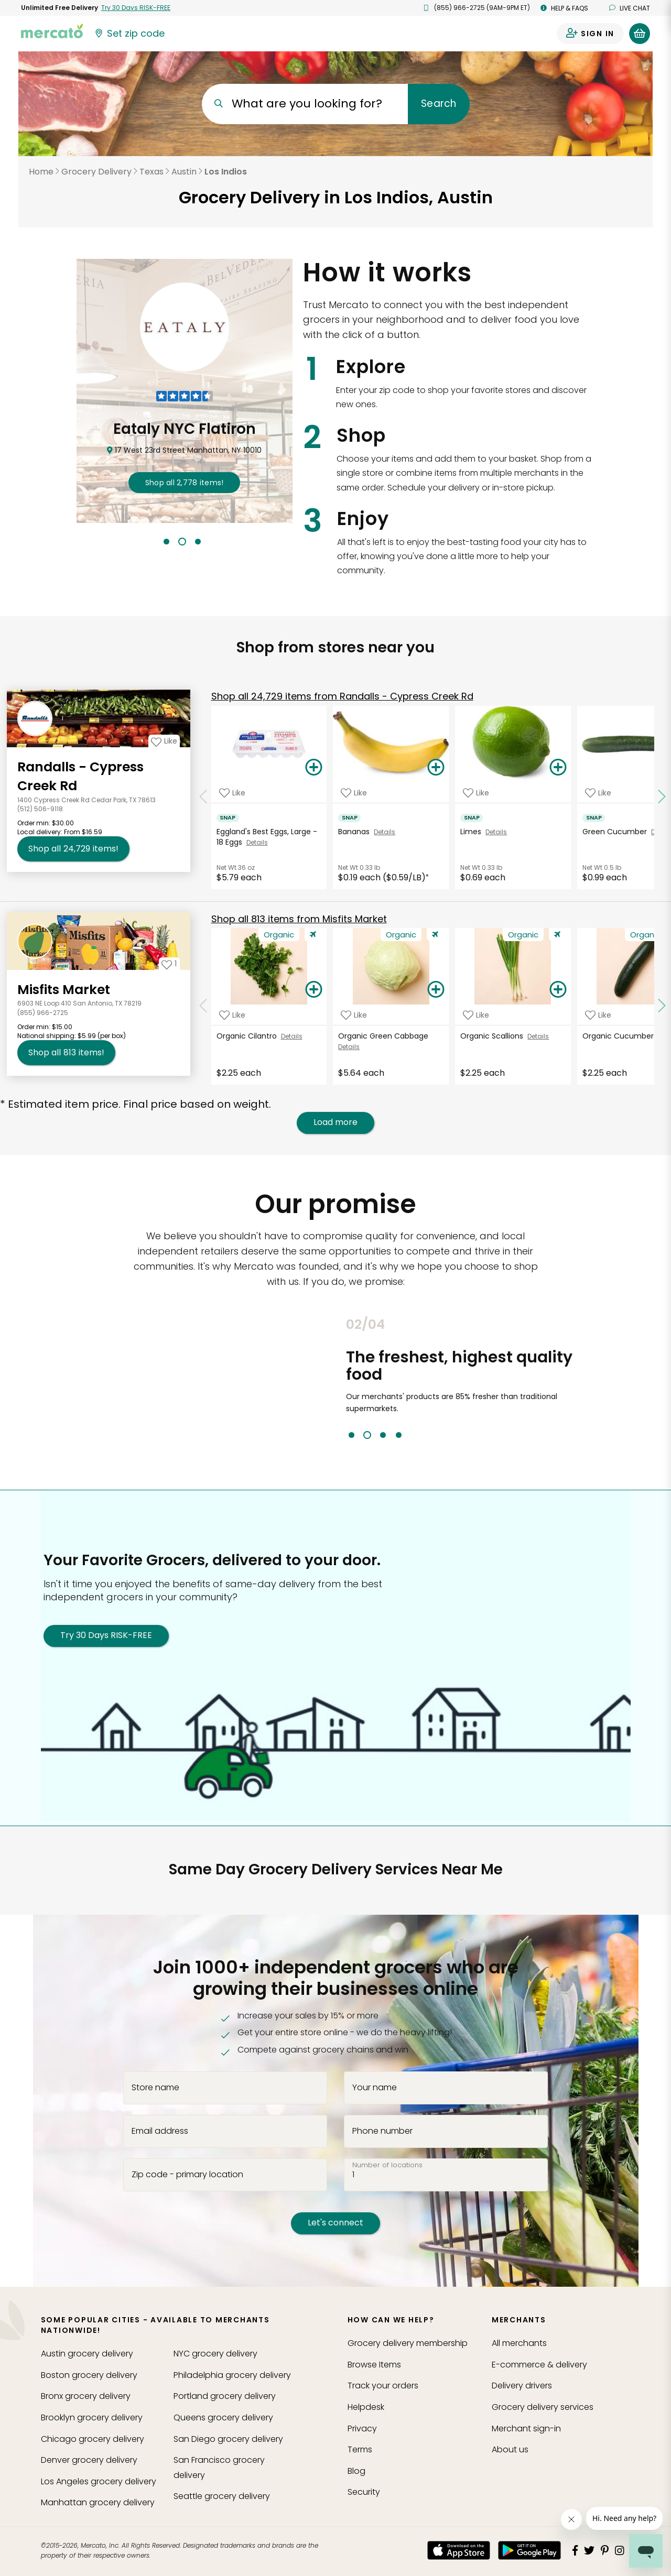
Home (41, 172)
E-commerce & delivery (539, 2365)
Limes (472, 831)
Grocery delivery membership (408, 2343)
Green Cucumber (616, 831)
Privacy (362, 2428)
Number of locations (387, 2165)
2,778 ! (184, 482)
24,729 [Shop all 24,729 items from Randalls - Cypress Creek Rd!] (73, 849)
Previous (338, 1378)
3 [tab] (198, 541)
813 (299, 918)
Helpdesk (366, 2407)
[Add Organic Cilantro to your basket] (314, 990)
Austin (184, 172)
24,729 (342, 696)
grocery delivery (87, 2354)
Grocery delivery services (542, 2407)
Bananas (356, 831)
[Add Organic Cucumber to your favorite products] (598, 1015)
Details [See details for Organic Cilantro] (291, 1036)
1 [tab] (166, 541)
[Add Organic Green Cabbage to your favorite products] (354, 1015)
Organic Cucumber (620, 1036)
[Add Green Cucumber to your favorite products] (598, 792)
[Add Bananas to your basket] (436, 768)
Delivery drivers (522, 2385)
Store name (155, 2087)
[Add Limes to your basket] (558, 768)
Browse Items (374, 2365)
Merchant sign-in (526, 2428)
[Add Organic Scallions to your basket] (558, 990)
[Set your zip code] (129, 33)
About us (510, 2449)
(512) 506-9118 (40, 808)
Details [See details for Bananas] (384, 831)
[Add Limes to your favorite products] (476, 792)
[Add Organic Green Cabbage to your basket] (436, 990)
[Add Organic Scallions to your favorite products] (476, 1015)
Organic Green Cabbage (384, 1036)
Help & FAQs (564, 8)
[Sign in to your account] (590, 33)
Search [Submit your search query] (438, 103)
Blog (356, 2471)
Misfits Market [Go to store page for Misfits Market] (63, 989)
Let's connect (335, 2223)
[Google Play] (529, 2550)
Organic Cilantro (249, 1036)
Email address (160, 2131)
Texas (151, 172)
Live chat (629, 8)
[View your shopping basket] (639, 33)
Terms (360, 2449)
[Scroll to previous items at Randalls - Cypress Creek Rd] (203, 797)
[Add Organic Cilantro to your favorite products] (232, 1015)
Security (364, 2492)
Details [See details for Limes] (496, 831)
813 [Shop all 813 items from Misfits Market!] (66, 1052)
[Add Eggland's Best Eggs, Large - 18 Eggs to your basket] (314, 768)
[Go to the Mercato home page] (52, 30)
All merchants (519, 2343)
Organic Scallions (493, 1036)
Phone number (382, 2131)
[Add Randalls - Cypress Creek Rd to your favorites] (164, 741)
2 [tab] (182, 541)
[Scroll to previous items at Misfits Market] (203, 1006)
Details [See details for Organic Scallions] (538, 1036)
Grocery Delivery (96, 172)
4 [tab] (399, 1435)
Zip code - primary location (187, 2174)
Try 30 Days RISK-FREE (106, 1635)
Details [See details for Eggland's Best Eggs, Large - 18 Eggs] (257, 842)
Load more (335, 1122)
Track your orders (383, 2385)
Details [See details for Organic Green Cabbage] (349, 1046)
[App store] (458, 2550)
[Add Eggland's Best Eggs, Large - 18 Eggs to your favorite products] (232, 792)
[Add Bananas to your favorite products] (354, 792)
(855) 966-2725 (42, 1012)
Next (609, 1378)
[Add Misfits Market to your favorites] (169, 963)
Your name (374, 2087)
